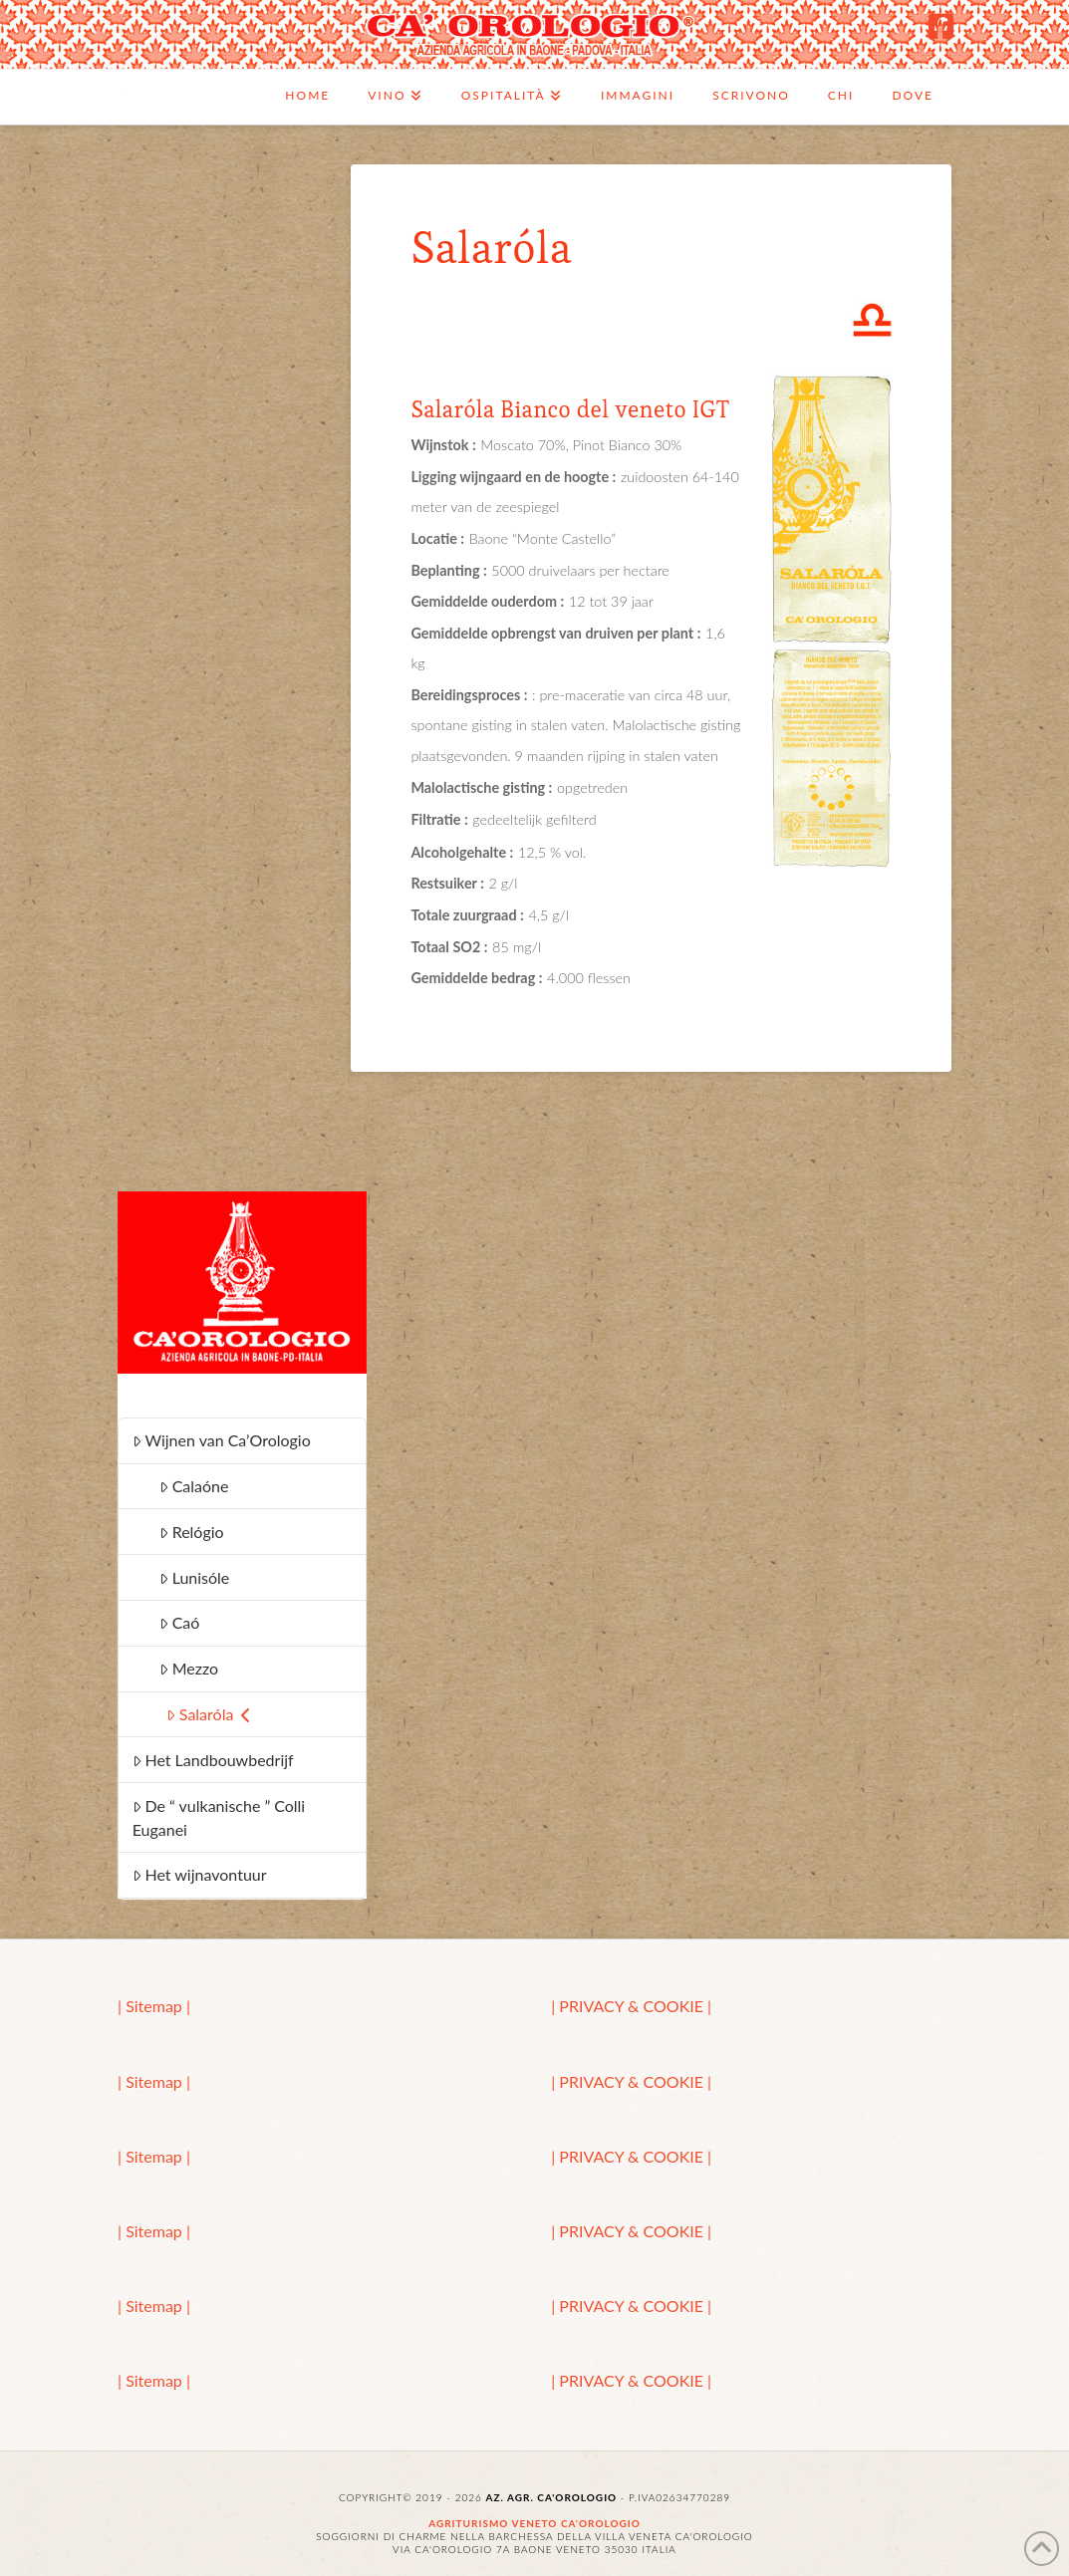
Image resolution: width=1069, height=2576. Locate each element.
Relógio (191, 1531)
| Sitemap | (154, 2005)
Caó (179, 1622)
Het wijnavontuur (200, 1874)
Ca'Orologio (123, 91)
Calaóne (194, 1485)
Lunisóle (194, 1577)
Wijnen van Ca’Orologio (222, 1439)
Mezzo (188, 1668)
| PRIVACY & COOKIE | (631, 2005)
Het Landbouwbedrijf (213, 1759)
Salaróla (208, 1713)
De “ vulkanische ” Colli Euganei (219, 1817)
